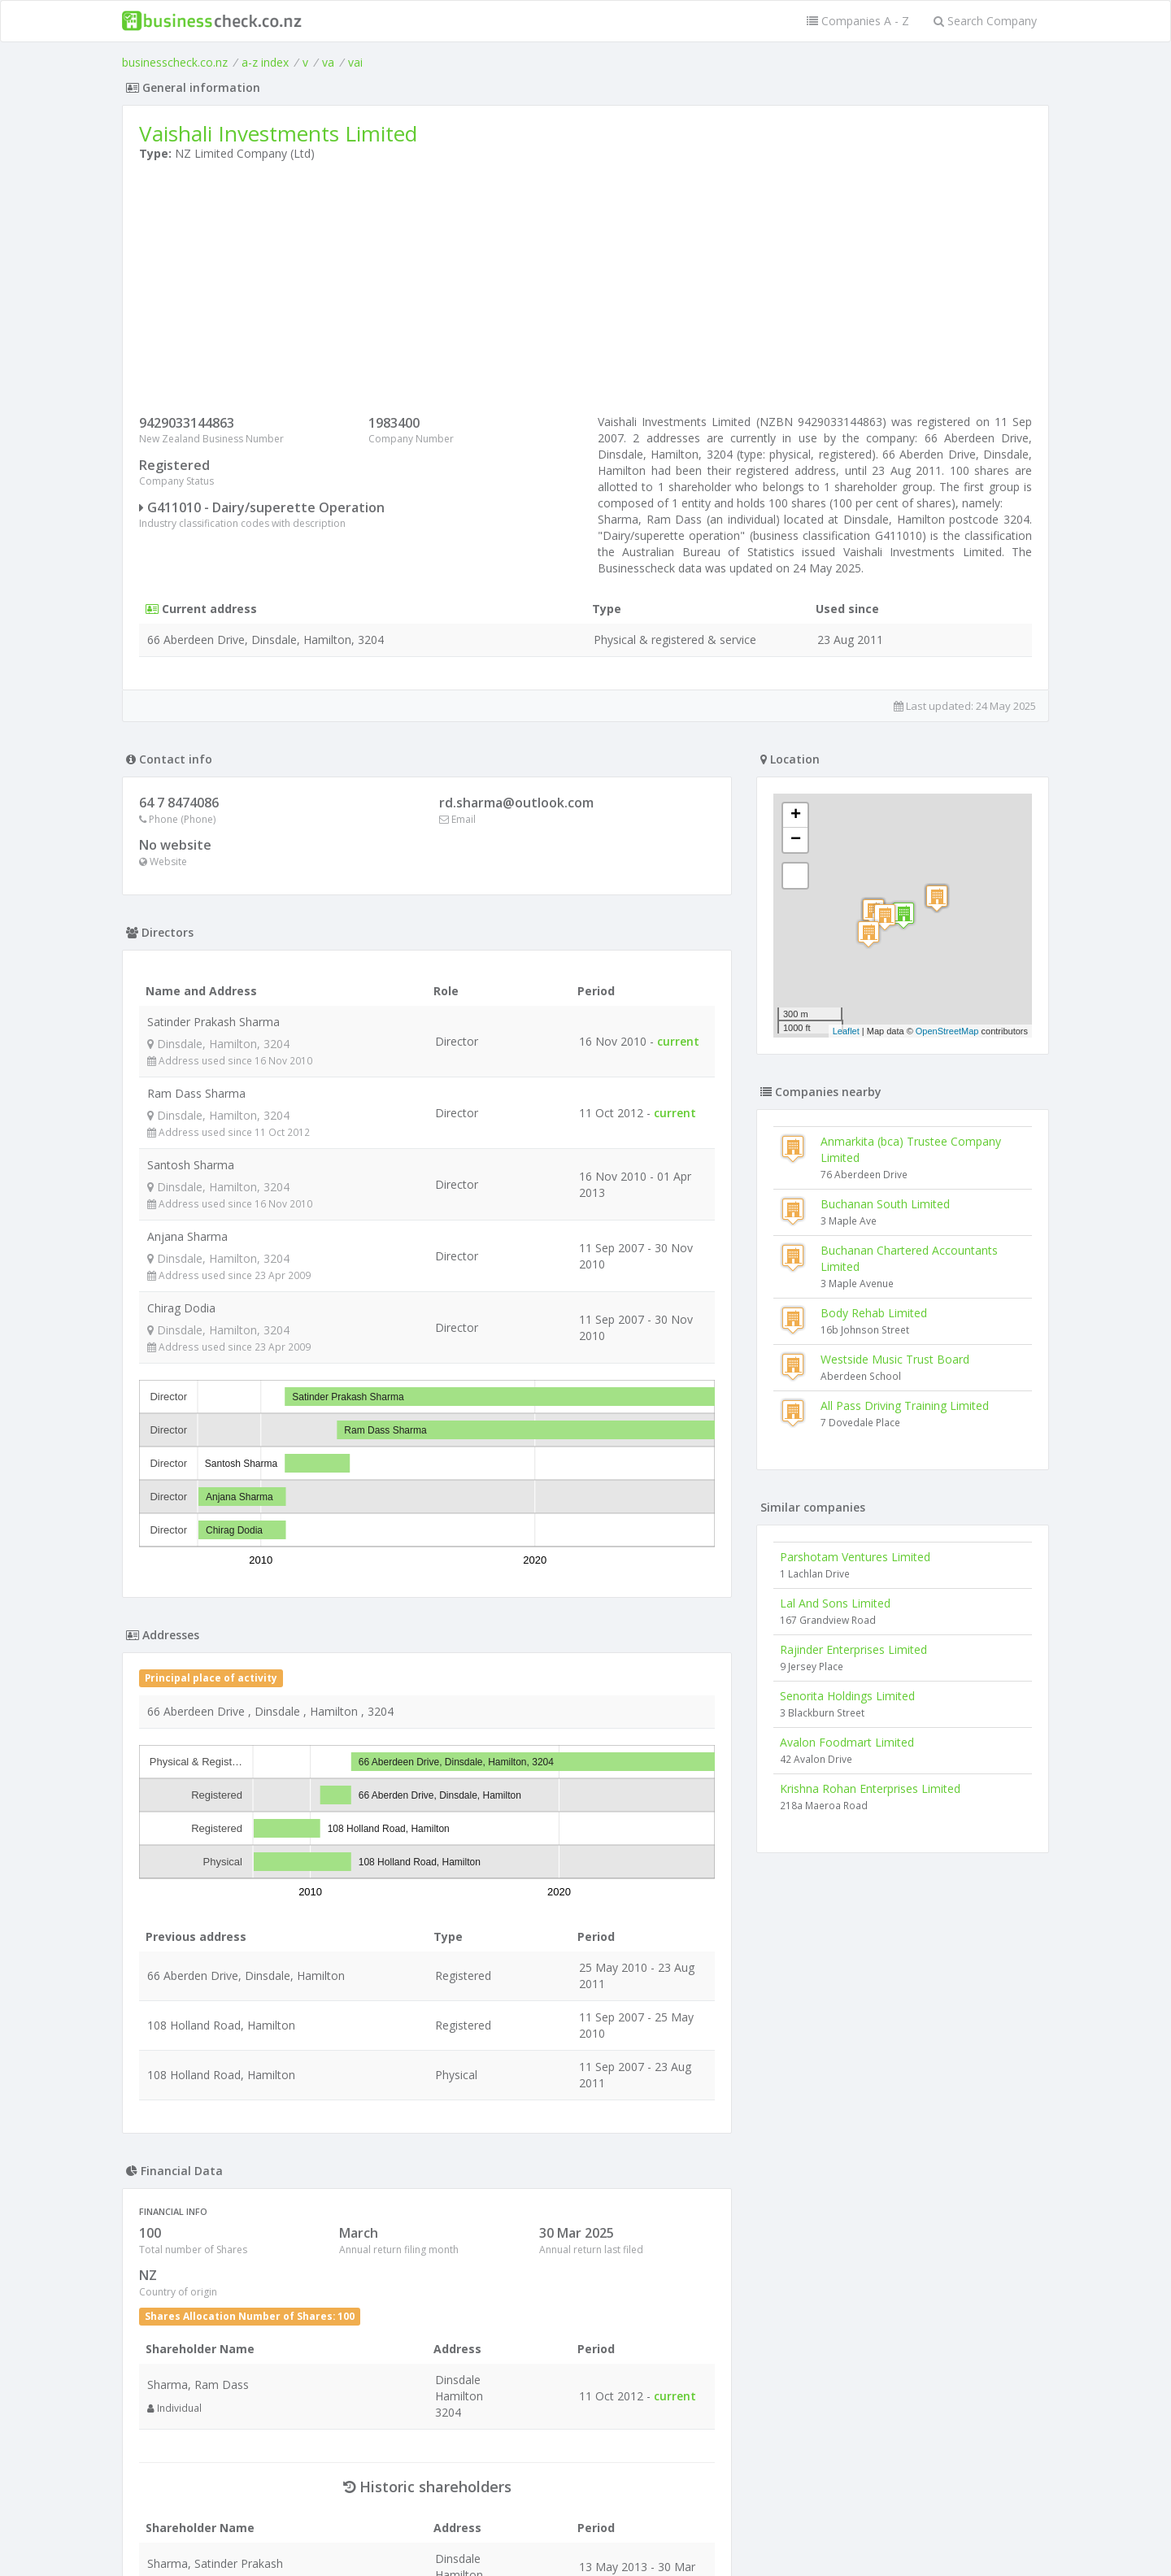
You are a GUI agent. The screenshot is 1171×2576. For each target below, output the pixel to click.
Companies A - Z (858, 20)
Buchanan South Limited (885, 1204)
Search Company (985, 20)
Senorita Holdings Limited (847, 1696)
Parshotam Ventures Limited (855, 1556)
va (328, 62)
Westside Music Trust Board (895, 1359)
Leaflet (846, 1031)
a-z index (265, 62)
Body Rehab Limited (874, 1313)
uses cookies (493, 2545)
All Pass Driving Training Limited (905, 1405)
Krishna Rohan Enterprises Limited (870, 1788)
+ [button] (795, 815)
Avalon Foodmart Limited (847, 1742)
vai (355, 62)
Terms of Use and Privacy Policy (585, 2532)
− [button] (795, 840)
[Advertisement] (585, 292)
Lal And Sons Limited (835, 1603)
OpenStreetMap (947, 1031)
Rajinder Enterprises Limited (853, 1649)
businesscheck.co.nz (175, 62)
